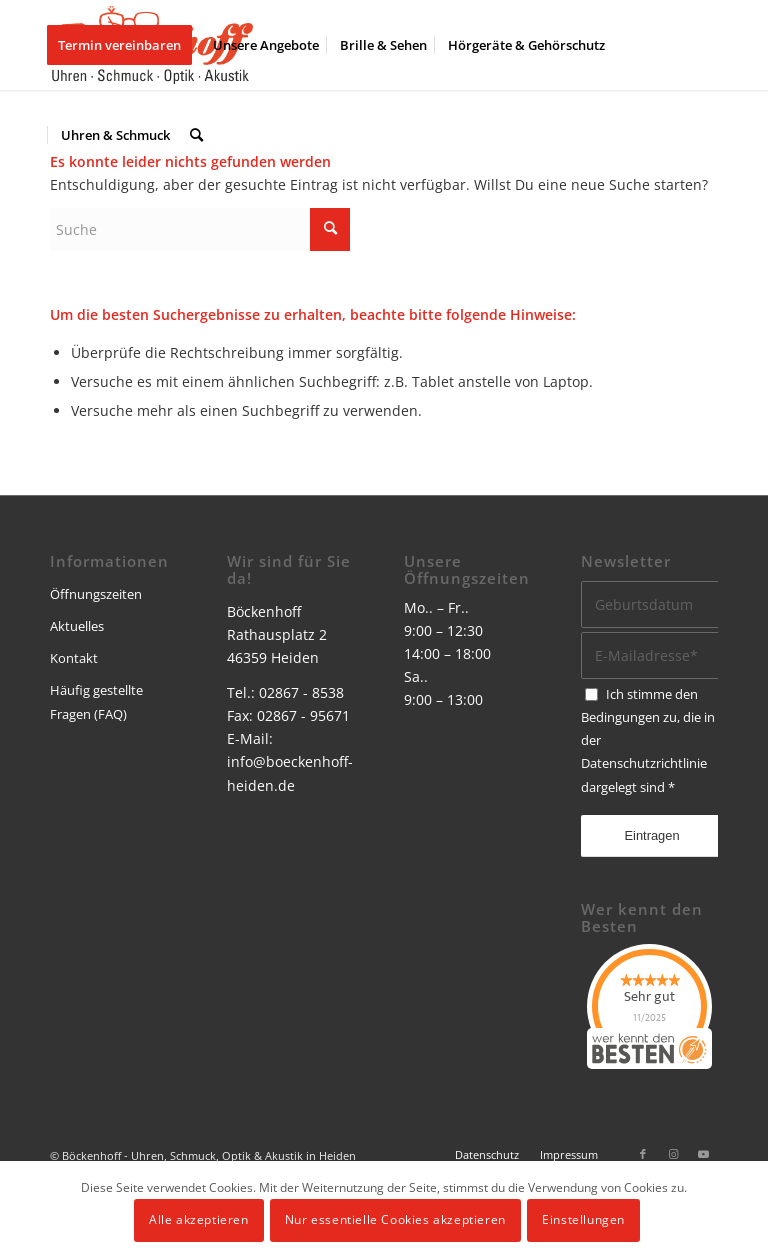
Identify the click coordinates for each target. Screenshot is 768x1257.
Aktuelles (77, 626)
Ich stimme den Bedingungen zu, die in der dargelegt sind (648, 740)
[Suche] (196, 135)
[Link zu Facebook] (643, 1154)
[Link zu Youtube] (703, 1154)
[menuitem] (126, 45)
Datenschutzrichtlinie (644, 763)
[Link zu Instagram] (673, 1154)
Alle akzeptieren (199, 1219)
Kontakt (74, 658)
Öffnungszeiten (96, 594)
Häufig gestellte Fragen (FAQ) (96, 701)
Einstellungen (583, 1219)
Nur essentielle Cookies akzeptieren (395, 1219)
